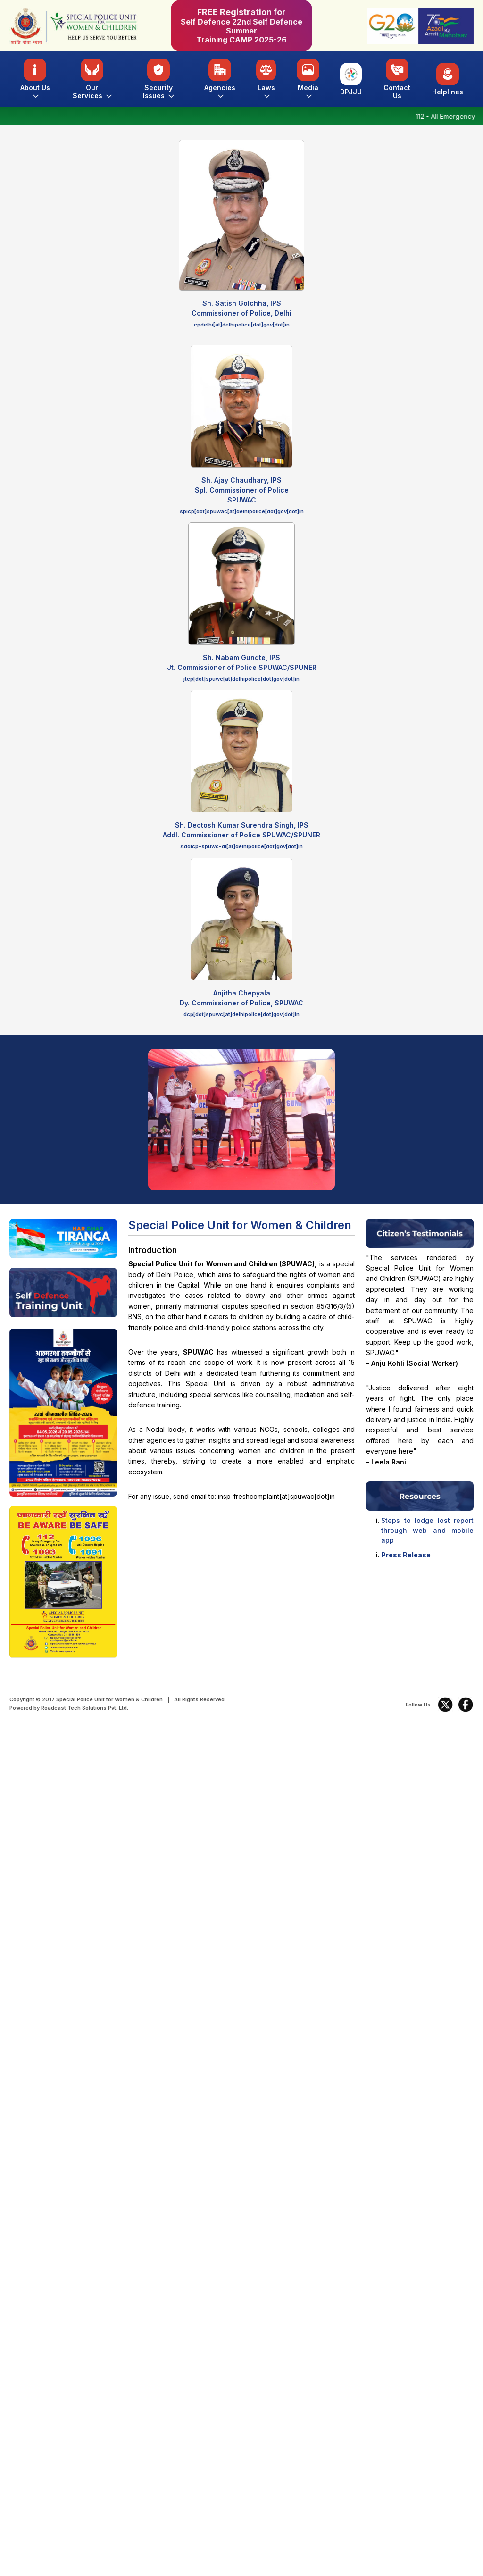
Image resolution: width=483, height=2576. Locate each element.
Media (308, 79)
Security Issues (158, 79)
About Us (35, 79)
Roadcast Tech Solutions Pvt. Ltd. (84, 1708)
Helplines (447, 79)
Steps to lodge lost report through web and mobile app (427, 1530)
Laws (266, 79)
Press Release (406, 1555)
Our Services (92, 79)
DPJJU (351, 79)
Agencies (219, 79)
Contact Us (396, 79)
